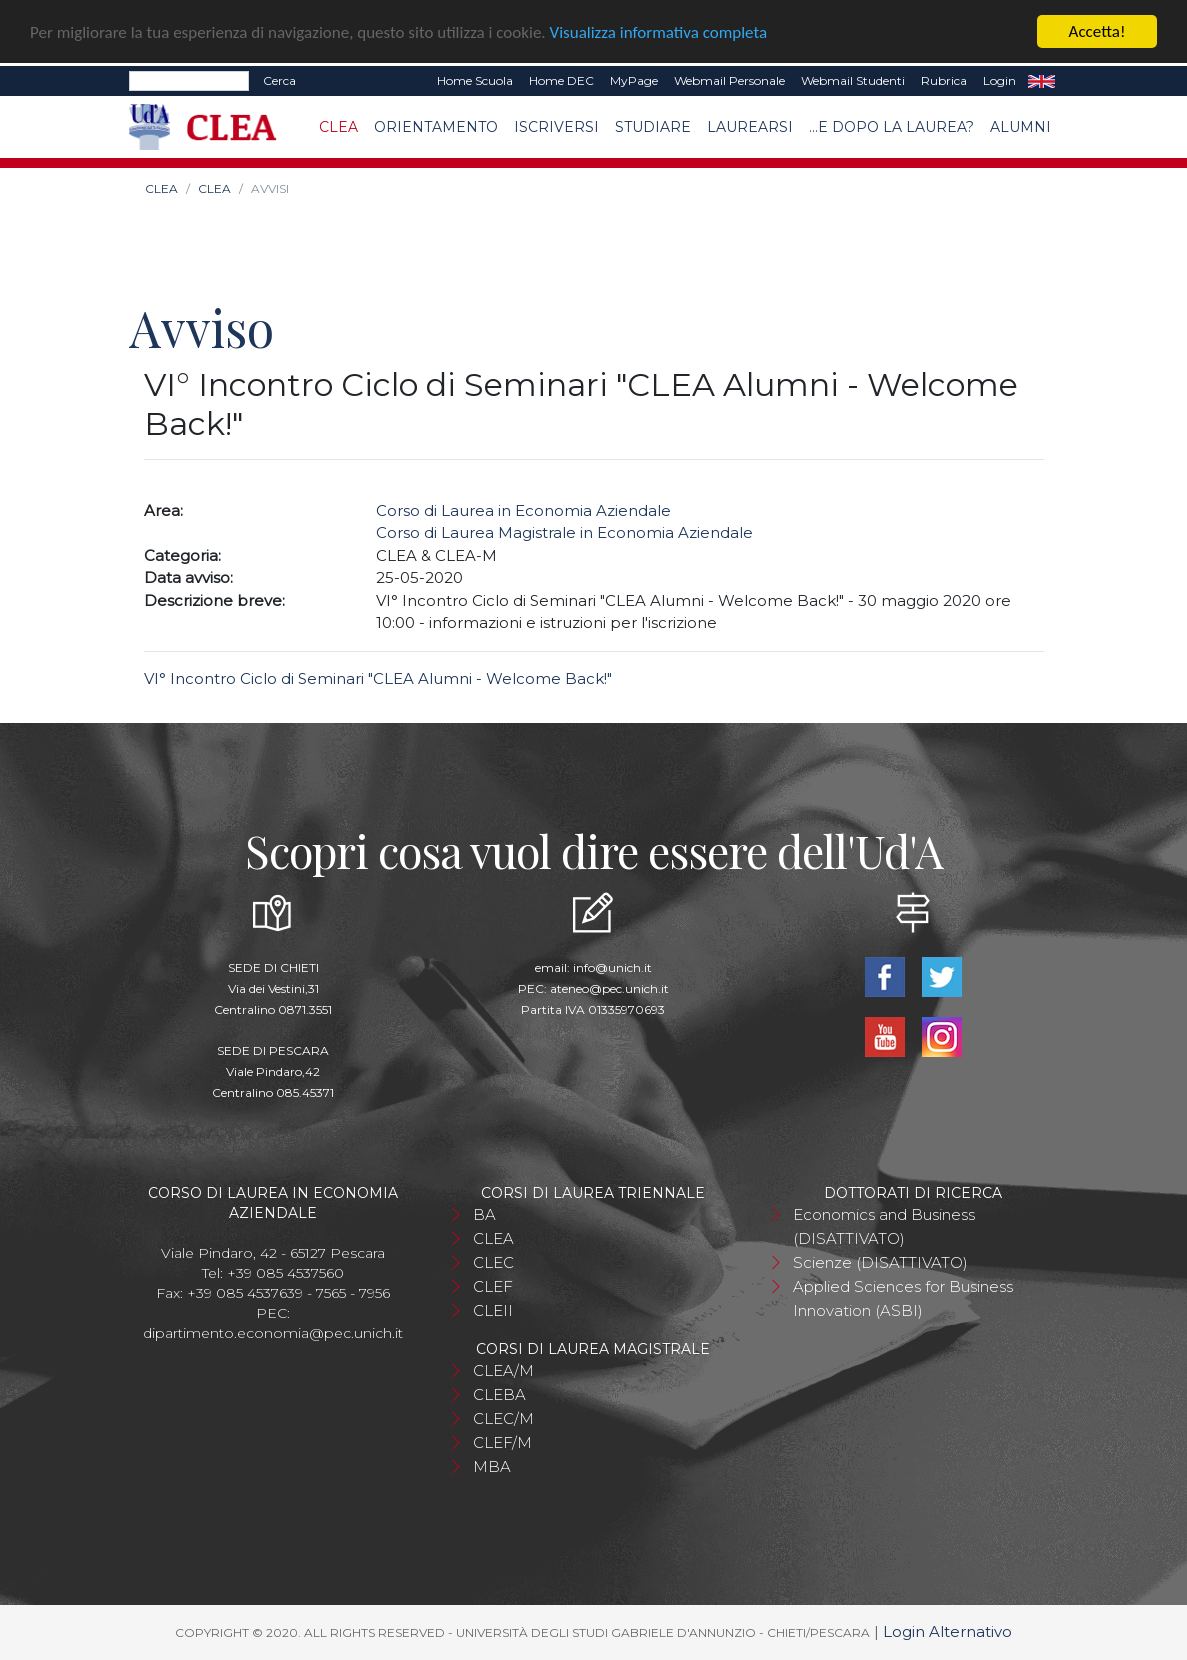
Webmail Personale (729, 80)
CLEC (493, 1261)
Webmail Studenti (853, 80)
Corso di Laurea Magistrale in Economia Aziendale (564, 532)
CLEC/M (503, 1417)
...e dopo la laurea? (891, 127)
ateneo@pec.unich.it (609, 987)
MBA (492, 1465)
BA (484, 1213)
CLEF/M (502, 1441)
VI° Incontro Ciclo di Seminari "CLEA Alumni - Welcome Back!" (378, 677)
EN (1041, 81)
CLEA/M (503, 1369)
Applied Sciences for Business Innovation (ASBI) (903, 1297)
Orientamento (436, 127)
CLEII (493, 1309)
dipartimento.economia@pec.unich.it (273, 1332)
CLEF (493, 1285)
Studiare (653, 127)
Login (999, 80)
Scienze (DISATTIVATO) (880, 1261)
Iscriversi (556, 127)
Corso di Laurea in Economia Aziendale (523, 509)
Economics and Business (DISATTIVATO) (884, 1225)
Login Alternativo (947, 1630)
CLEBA (499, 1393)
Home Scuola (475, 80)
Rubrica (944, 80)
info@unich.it (612, 966)
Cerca (279, 80)
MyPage (634, 80)
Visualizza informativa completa (659, 31)
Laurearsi (750, 127)
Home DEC (561, 80)
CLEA (338, 127)
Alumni (1020, 127)
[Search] (189, 81)
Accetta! (1097, 31)
